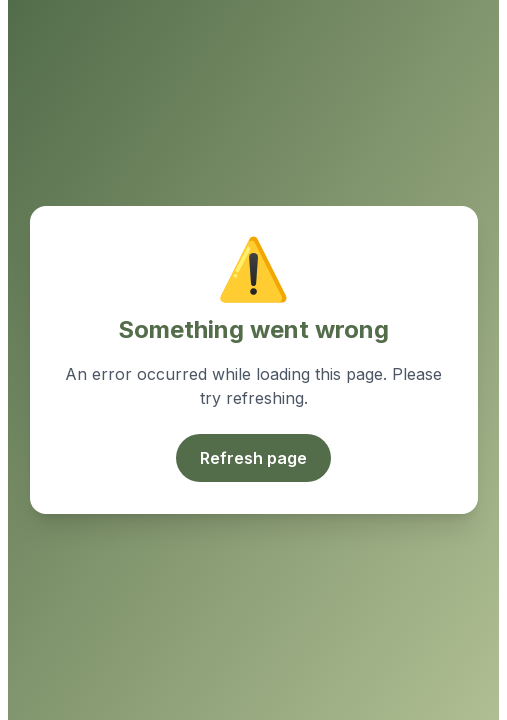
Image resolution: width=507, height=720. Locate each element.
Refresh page (253, 458)
